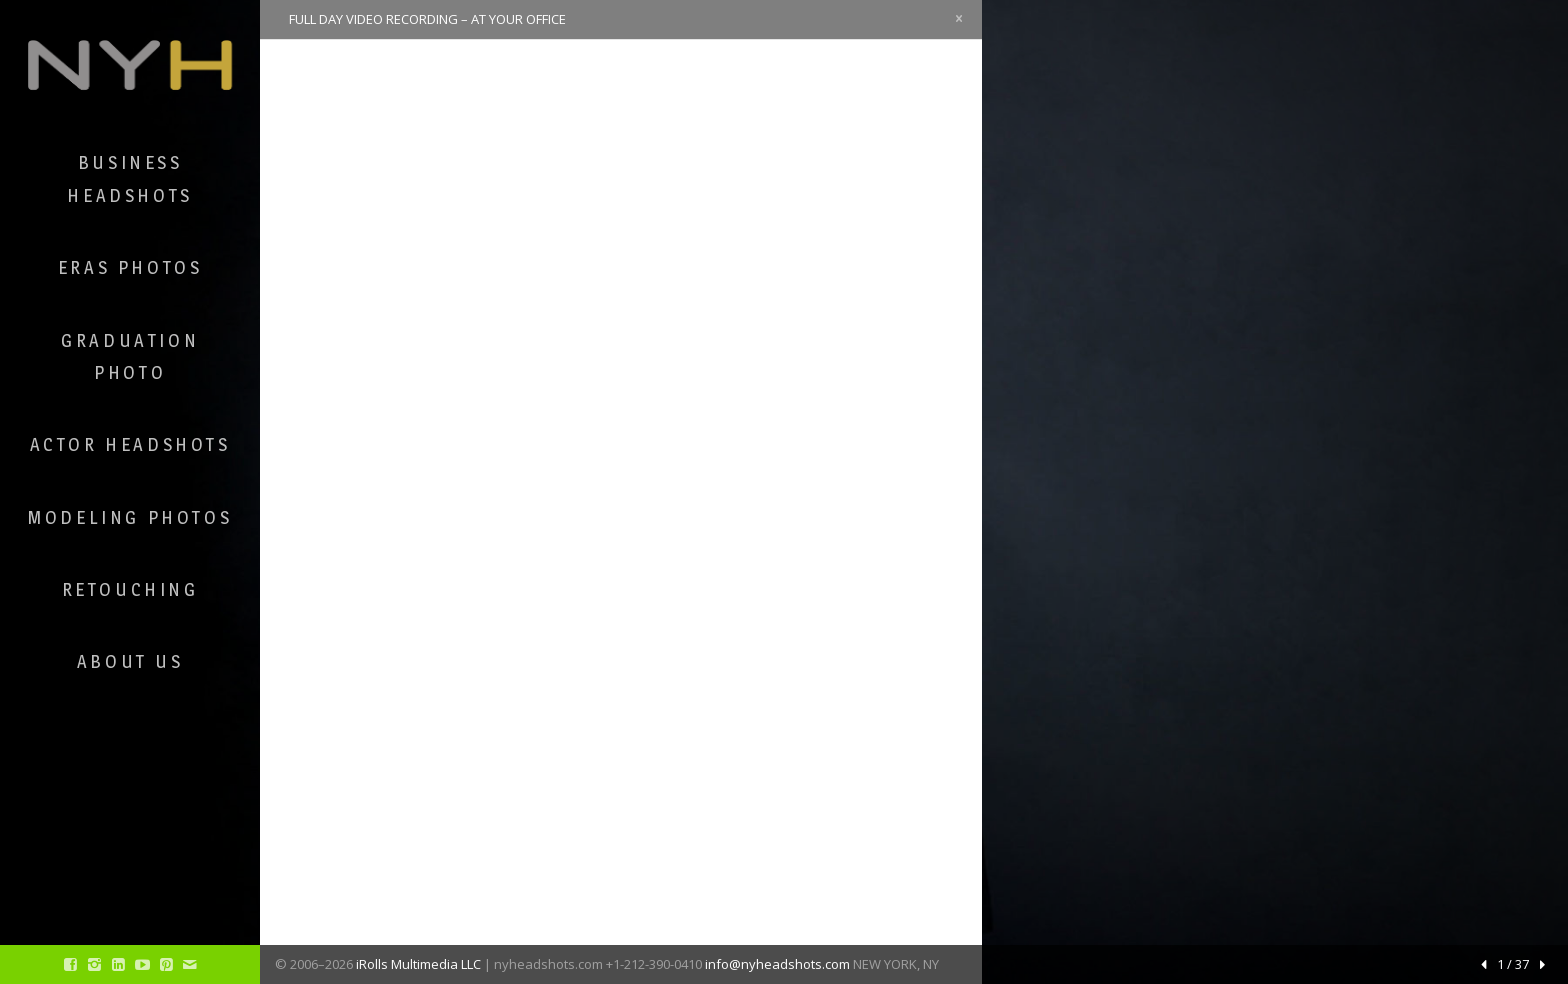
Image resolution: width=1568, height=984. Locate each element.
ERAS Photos (130, 267)
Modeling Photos (130, 517)
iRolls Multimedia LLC (418, 964)
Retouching (130, 589)
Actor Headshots (130, 444)
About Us (130, 661)
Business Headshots (129, 178)
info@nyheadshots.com (777, 964)
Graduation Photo (130, 356)
